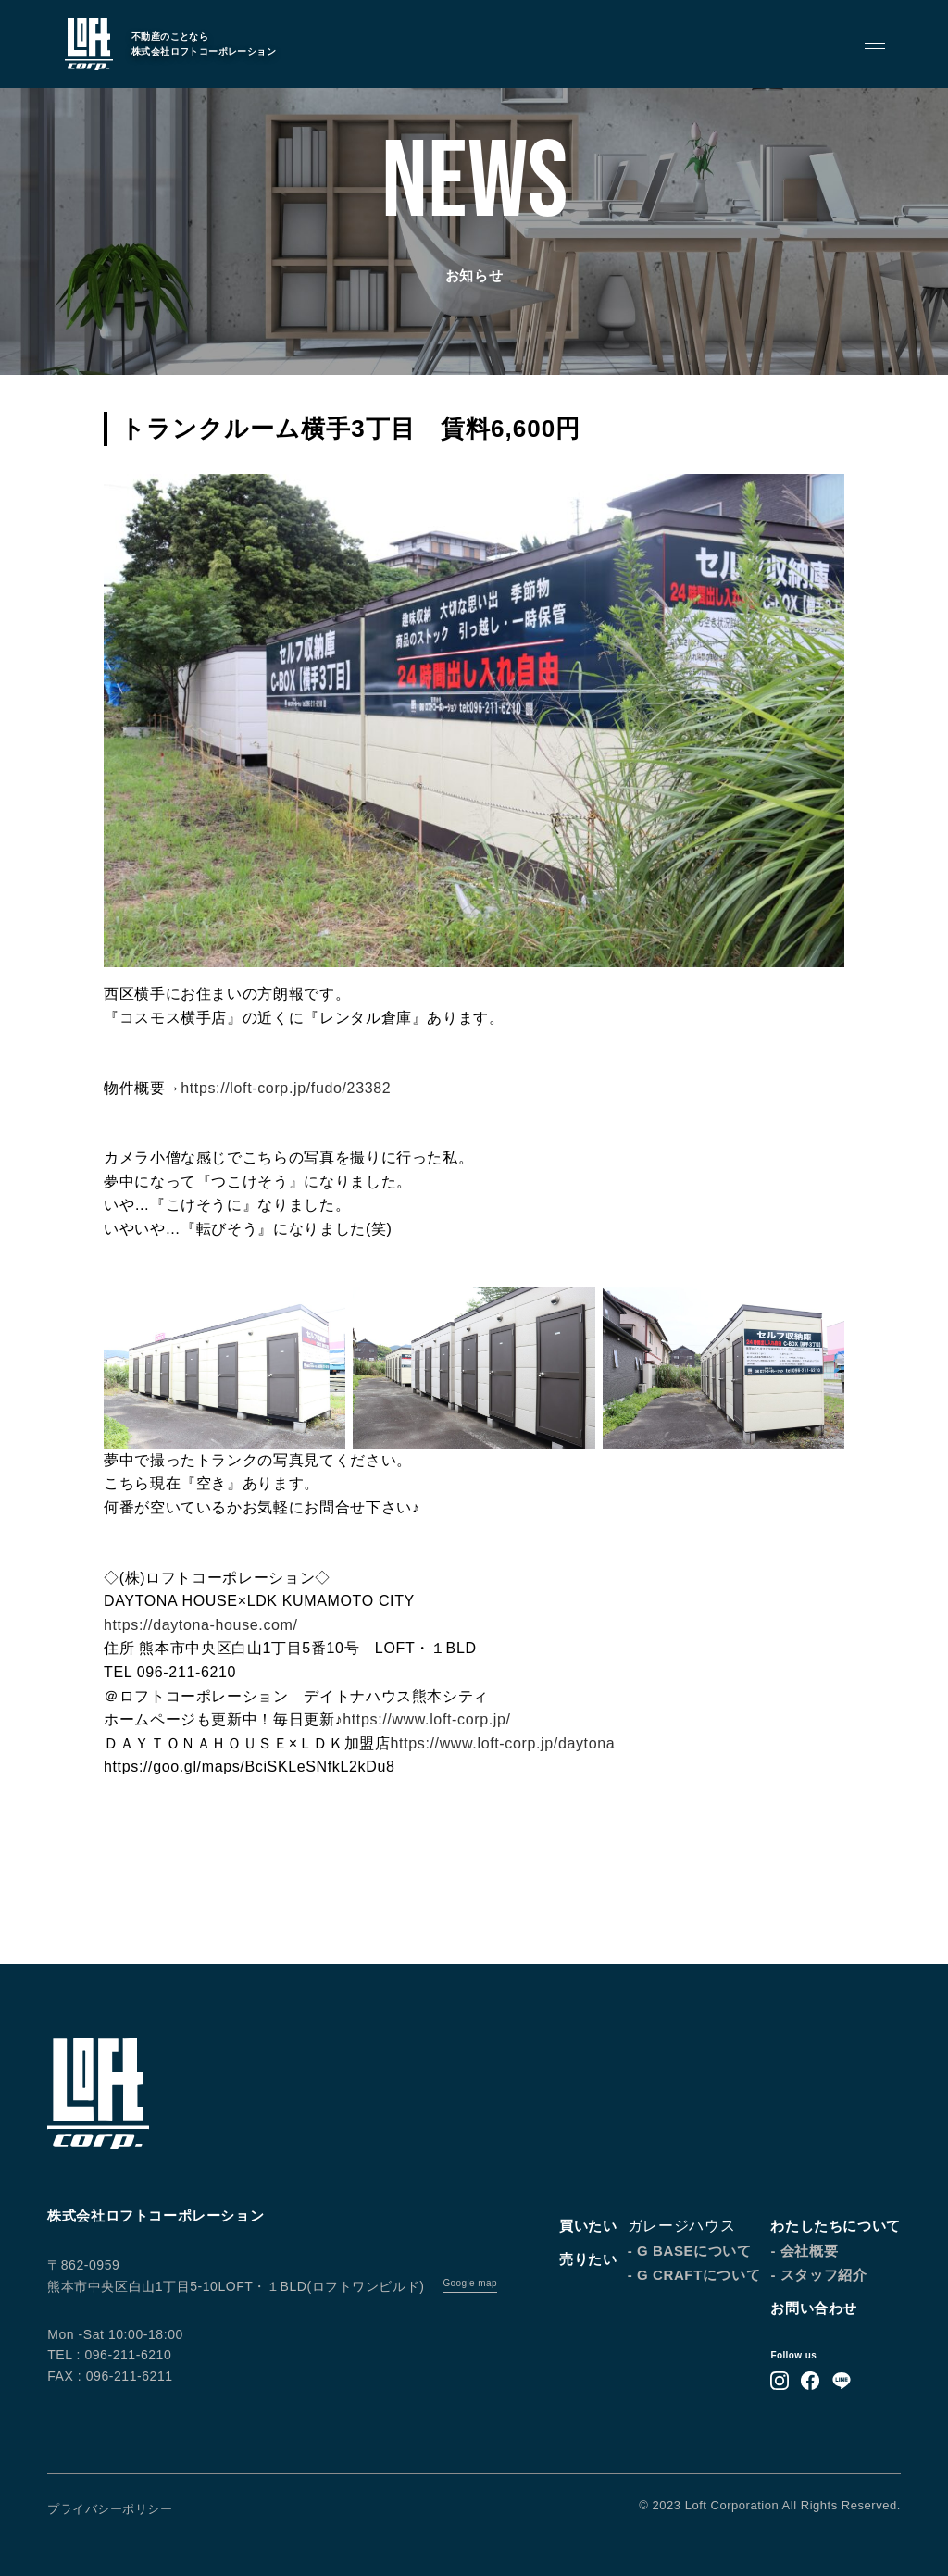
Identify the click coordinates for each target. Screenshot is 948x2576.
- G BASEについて (690, 2251)
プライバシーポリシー (109, 2509)
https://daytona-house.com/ (201, 1625)
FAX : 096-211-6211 (109, 2376)
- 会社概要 (804, 2251)
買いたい (588, 2226)
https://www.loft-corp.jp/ (426, 1719)
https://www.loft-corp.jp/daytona (503, 1743)
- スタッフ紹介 (818, 2275)
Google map (469, 2283)
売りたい (588, 2259)
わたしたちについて (835, 2226)
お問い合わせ (813, 2308)
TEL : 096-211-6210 (109, 2354)
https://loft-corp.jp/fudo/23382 (286, 1088)
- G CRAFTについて (694, 2275)
